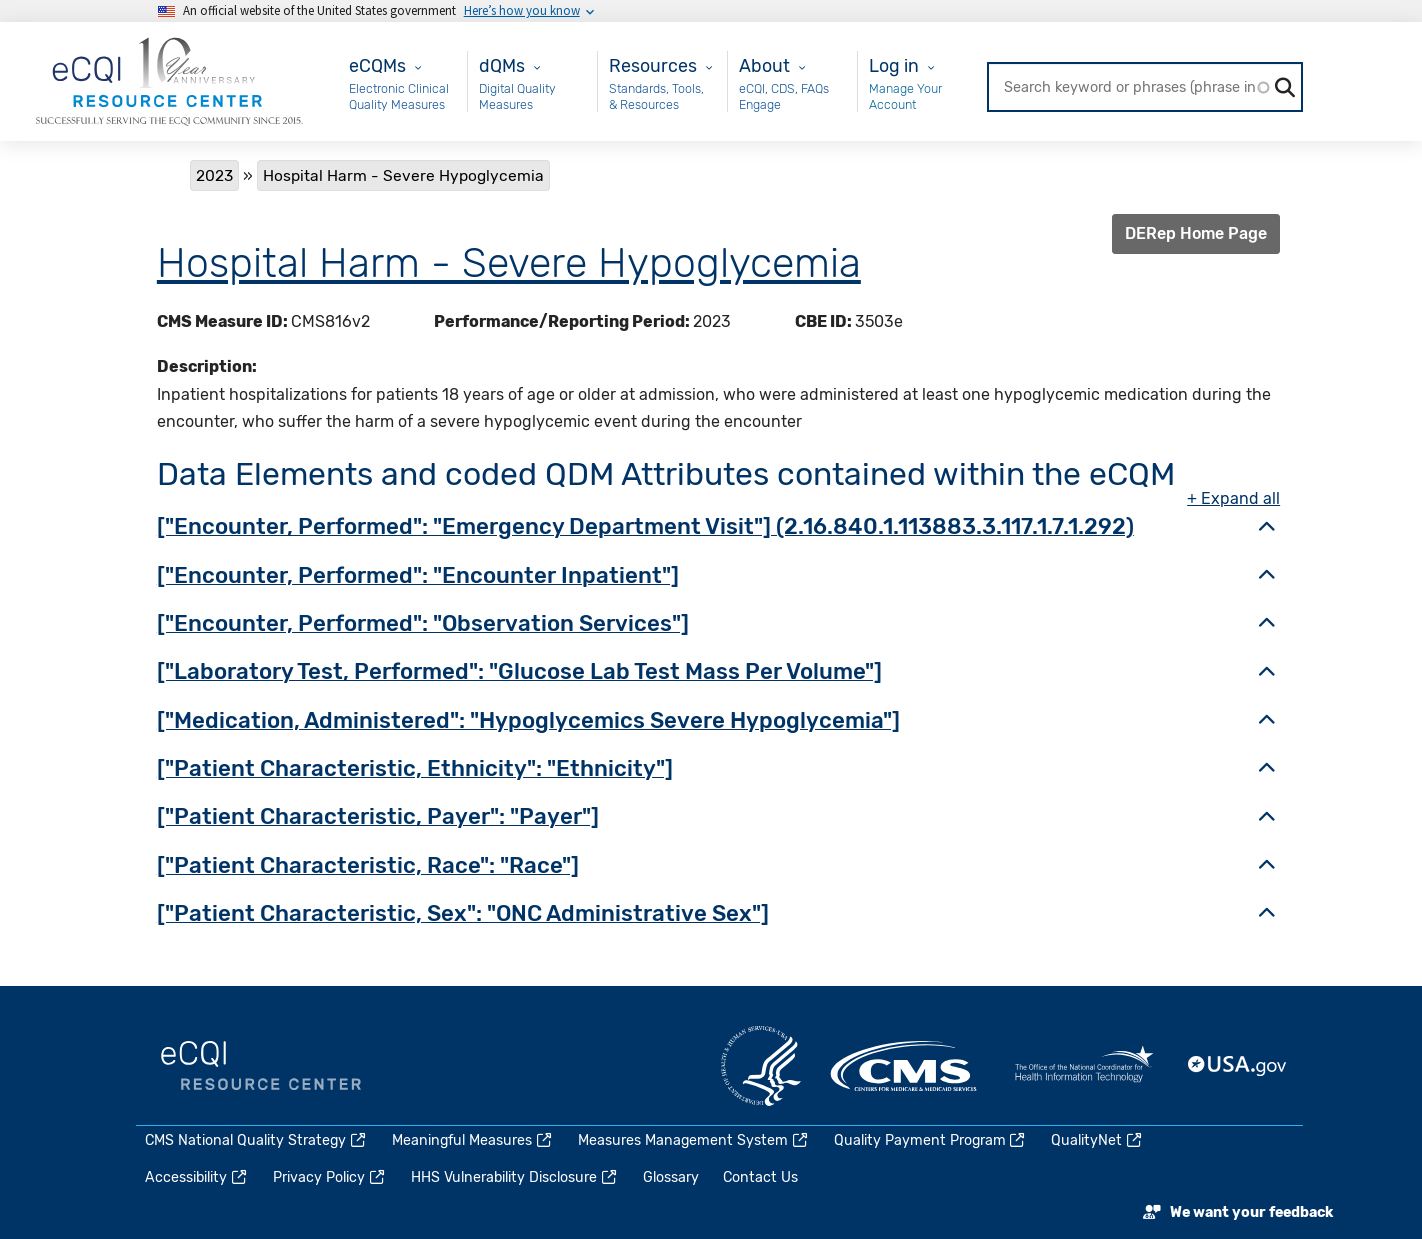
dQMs (502, 65)
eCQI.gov (261, 1066)
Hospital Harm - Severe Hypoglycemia (509, 263)
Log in (894, 65)
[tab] (718, 528)
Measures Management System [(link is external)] (694, 1140)
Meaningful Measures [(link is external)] (473, 1140)
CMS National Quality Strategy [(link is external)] (256, 1140)
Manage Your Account (905, 96)
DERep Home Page (1196, 233)
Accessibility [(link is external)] (197, 1177)
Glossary (671, 1177)
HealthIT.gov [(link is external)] (1084, 1066)
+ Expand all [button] (1233, 498)
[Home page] (169, 80)
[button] (1267, 528)
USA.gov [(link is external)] (1238, 1066)
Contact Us (760, 1177)
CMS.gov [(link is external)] (905, 1066)
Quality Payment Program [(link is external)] (931, 1140)
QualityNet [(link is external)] (1097, 1140)
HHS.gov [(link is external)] (761, 1066)
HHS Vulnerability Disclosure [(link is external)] (515, 1177)
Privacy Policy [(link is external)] (330, 1177)
